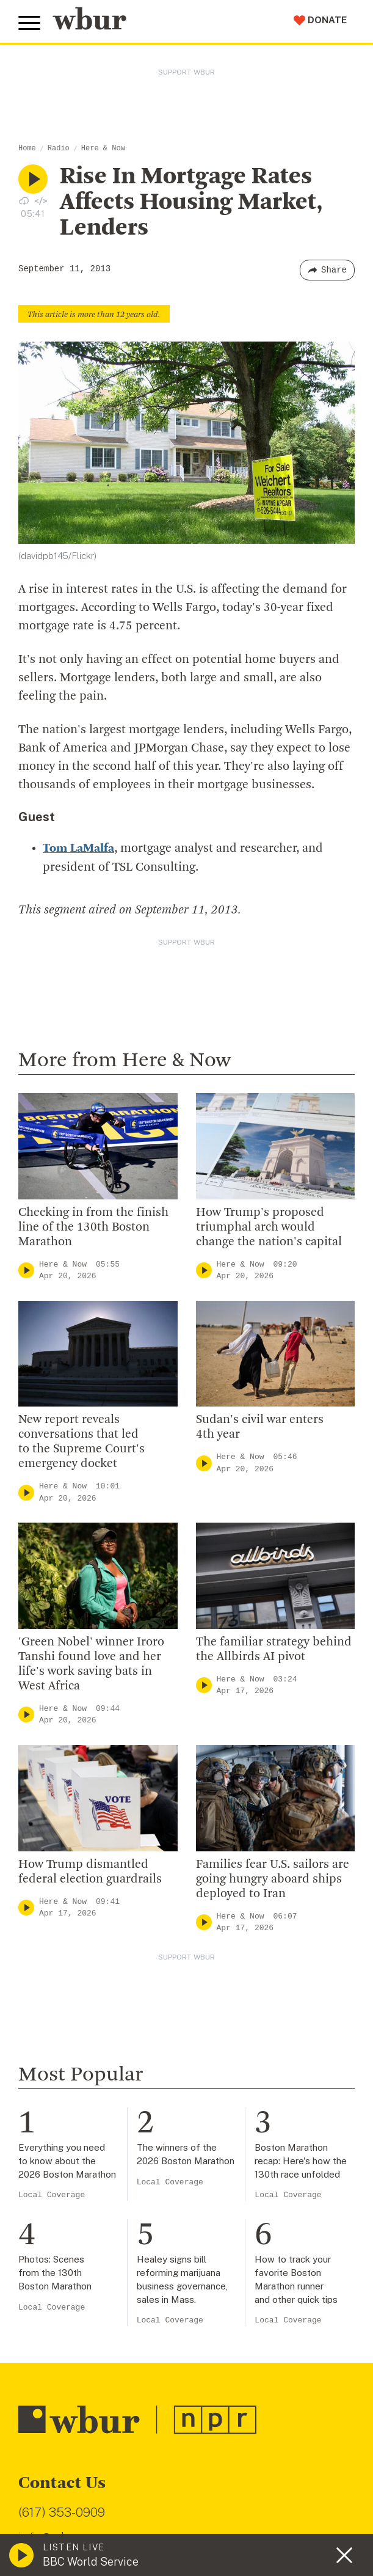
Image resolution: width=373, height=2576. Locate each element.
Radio (59, 148)
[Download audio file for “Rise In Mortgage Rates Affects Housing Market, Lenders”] (24, 200)
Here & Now (103, 148)
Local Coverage (51, 2194)
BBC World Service (91, 2561)
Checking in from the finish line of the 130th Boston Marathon (93, 1227)
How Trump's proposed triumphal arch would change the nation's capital (269, 1227)
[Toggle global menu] (29, 23)
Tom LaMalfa (78, 849)
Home (27, 148)
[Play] (26, 1270)
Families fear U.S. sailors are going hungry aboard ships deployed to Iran (272, 1879)
